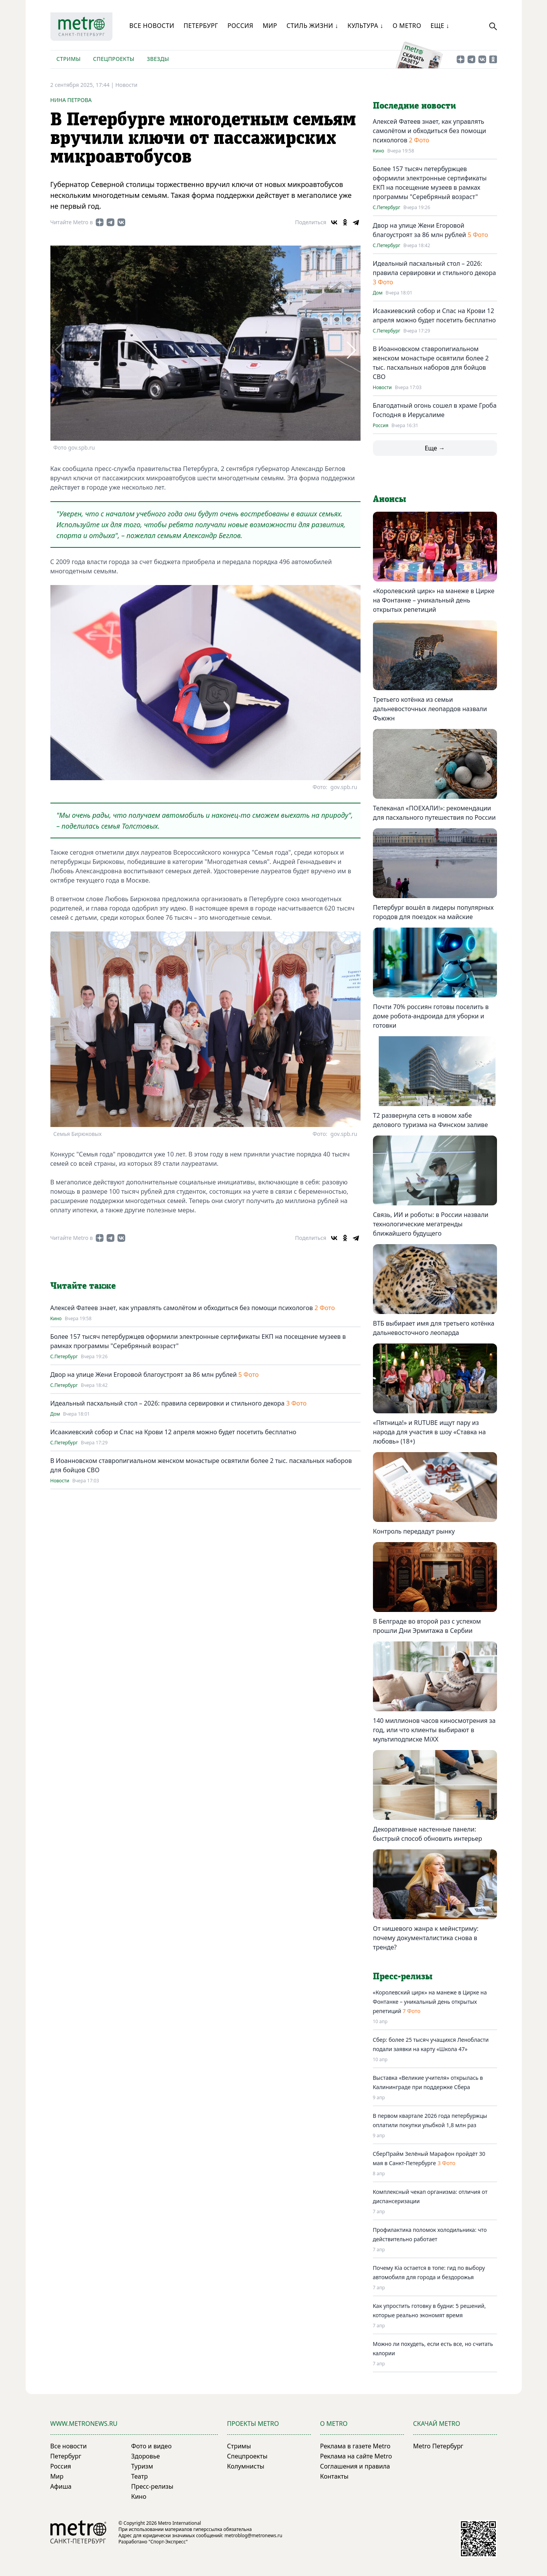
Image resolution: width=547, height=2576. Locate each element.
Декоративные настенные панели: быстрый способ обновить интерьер (427, 1834)
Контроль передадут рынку (414, 1531)
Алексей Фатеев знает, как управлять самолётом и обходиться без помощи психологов (182, 1308)
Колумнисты (245, 2466)
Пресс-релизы (152, 2486)
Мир (269, 25)
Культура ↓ (365, 25)
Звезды (158, 58)
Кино (56, 1319)
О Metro (407, 25)
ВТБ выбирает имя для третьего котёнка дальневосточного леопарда (433, 1328)
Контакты (334, 2476)
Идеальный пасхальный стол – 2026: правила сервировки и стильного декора (168, 1403)
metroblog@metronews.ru (253, 2535)
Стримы (69, 58)
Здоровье (145, 2456)
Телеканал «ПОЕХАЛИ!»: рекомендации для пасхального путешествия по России (434, 813)
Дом (55, 1414)
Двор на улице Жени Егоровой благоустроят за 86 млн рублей (143, 1374)
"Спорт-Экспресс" (168, 2541)
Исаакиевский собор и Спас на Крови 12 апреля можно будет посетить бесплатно (173, 1432)
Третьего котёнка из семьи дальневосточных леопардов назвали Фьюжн (430, 708)
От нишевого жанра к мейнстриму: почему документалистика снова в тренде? (425, 1937)
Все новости (151, 25)
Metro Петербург (438, 2446)
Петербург (200, 25)
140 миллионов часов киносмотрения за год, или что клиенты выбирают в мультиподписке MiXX (434, 1729)
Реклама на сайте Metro (356, 2456)
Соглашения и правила (355, 2466)
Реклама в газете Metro (355, 2446)
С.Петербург (64, 1357)
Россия (241, 25)
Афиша (61, 2486)
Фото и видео (151, 2446)
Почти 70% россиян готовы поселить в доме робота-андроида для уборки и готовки (431, 1016)
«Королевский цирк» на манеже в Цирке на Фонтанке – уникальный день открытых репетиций (433, 600)
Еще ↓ (440, 25)
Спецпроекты (114, 58)
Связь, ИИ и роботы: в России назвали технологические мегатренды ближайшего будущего (430, 1224)
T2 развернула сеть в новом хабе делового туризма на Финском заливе (430, 1120)
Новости (126, 84)
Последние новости (414, 106)
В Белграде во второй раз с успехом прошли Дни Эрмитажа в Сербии (427, 1626)
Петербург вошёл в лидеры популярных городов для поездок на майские (433, 912)
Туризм (142, 2466)
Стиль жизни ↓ (312, 25)
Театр (139, 2476)
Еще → (434, 448)
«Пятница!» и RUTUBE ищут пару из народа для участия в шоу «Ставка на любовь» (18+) (429, 1432)
